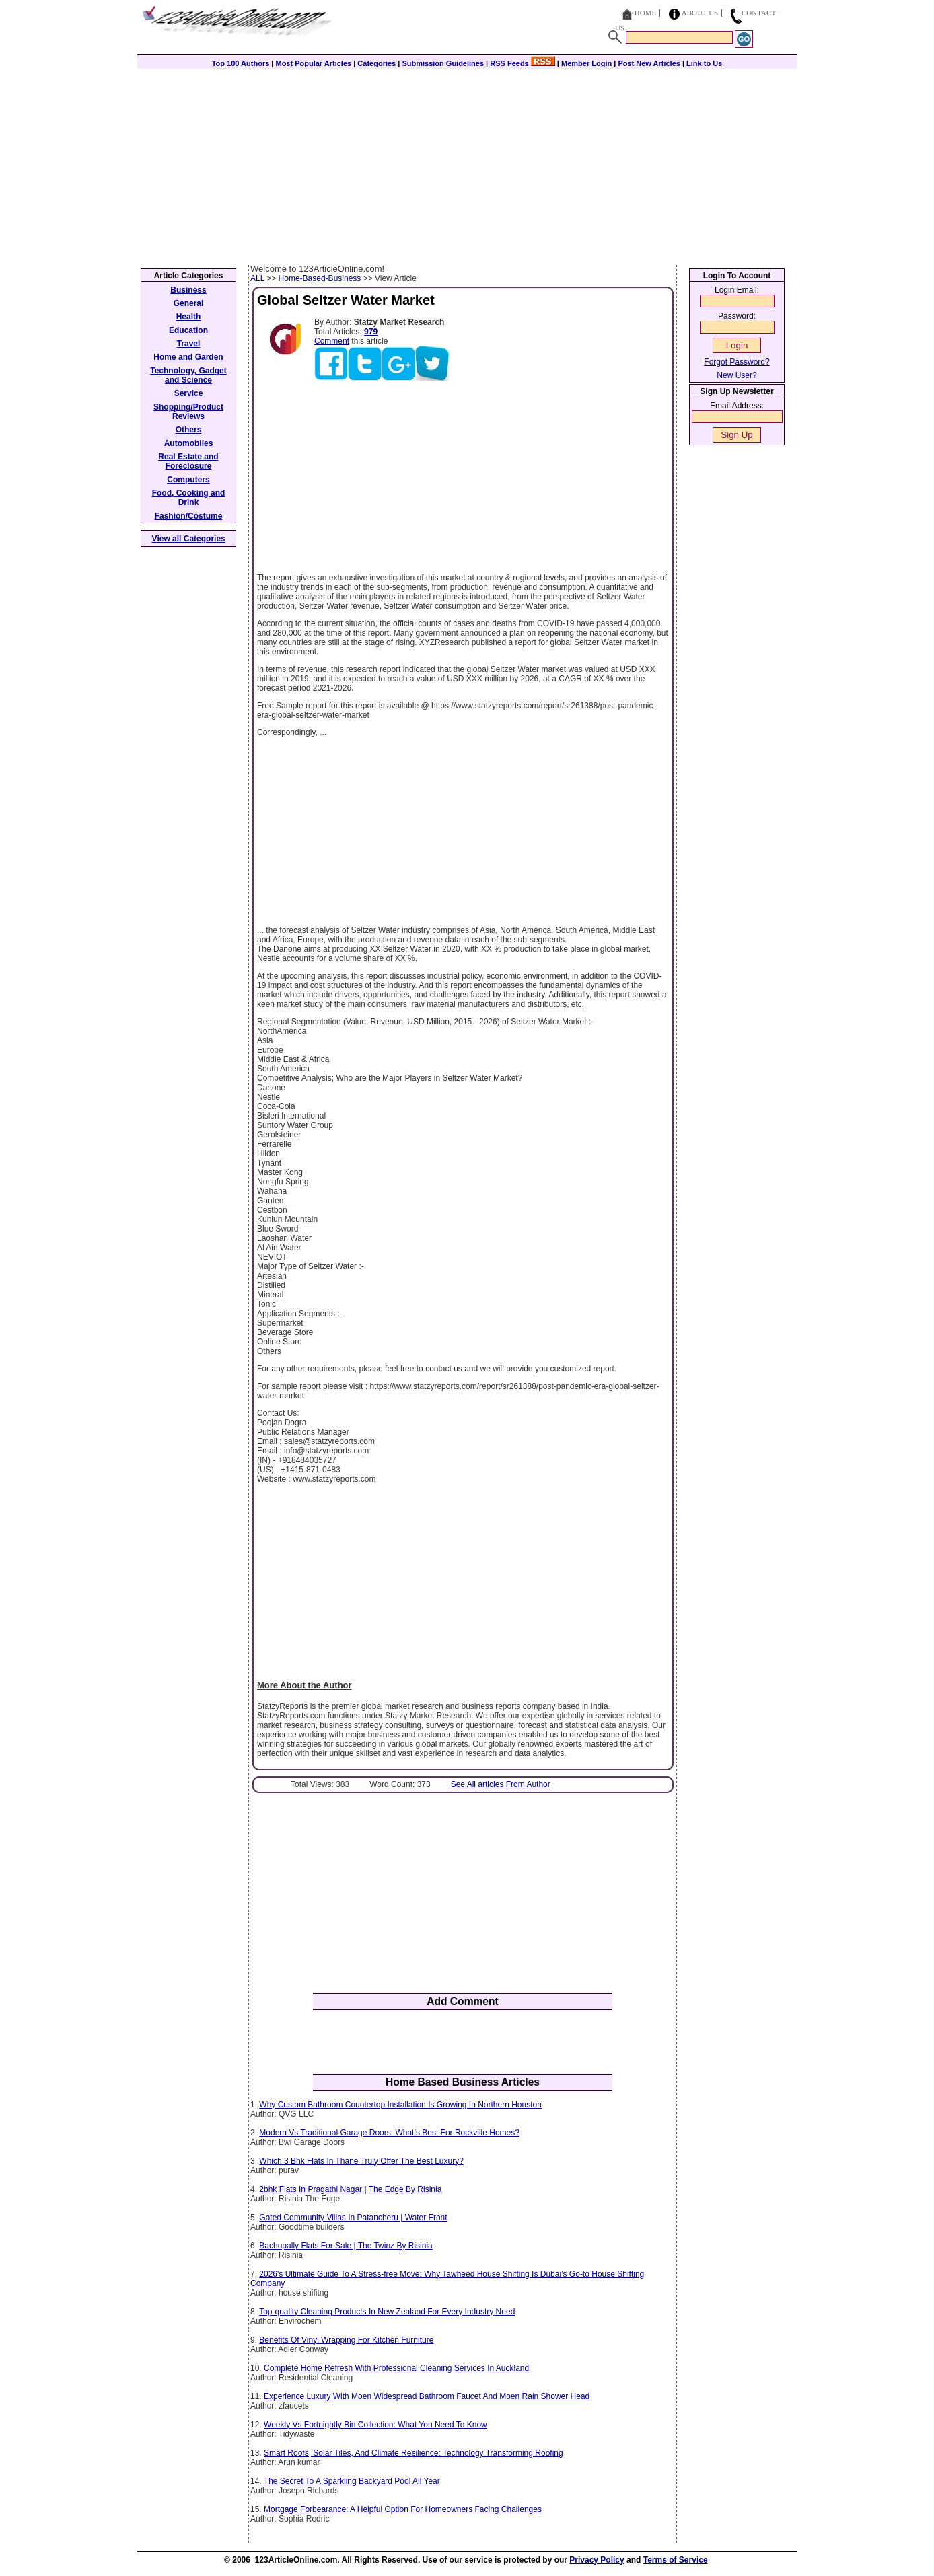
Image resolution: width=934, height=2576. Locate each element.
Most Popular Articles (313, 63)
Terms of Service (675, 2560)
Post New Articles (649, 63)
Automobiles (188, 443)
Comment (331, 341)
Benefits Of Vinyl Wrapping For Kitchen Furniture (346, 2340)
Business (188, 290)
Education (188, 330)
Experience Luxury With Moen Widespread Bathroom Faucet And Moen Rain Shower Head (426, 2396)
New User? (736, 375)
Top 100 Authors (241, 63)
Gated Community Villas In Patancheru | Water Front (353, 2217)
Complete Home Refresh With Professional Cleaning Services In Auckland (396, 2368)
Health (188, 316)
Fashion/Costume (189, 516)
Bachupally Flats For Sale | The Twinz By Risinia (345, 2245)
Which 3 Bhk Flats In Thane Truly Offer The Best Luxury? (361, 2161)
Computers (188, 479)
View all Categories (188, 538)
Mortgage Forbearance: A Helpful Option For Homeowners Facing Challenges (403, 2509)
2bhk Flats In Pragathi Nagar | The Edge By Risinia (350, 2189)
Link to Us (704, 63)
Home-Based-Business (320, 278)
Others (189, 429)
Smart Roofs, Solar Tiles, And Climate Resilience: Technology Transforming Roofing (413, 2453)
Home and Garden (188, 357)
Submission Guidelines (443, 63)
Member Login (586, 63)
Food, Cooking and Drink (188, 497)
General (189, 303)
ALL (257, 278)
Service (188, 393)
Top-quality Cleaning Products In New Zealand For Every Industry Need (387, 2311)
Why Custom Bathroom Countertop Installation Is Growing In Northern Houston (400, 2104)
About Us (700, 13)
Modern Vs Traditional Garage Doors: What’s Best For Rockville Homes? (389, 2132)
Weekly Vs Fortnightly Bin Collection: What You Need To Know (375, 2424)
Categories (376, 63)
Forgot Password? (736, 362)
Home (645, 13)
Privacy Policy (596, 2560)
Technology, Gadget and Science (188, 375)
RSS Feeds (522, 63)
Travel (189, 343)
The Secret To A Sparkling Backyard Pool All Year (352, 2481)
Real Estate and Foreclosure (188, 461)
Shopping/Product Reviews (188, 411)
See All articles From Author (500, 1784)
